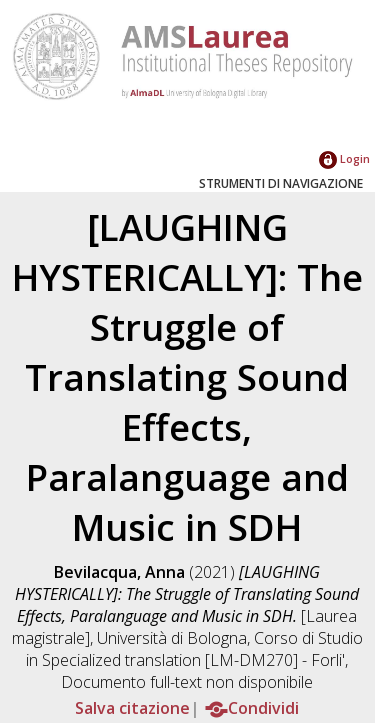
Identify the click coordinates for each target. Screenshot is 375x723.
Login (344, 158)
